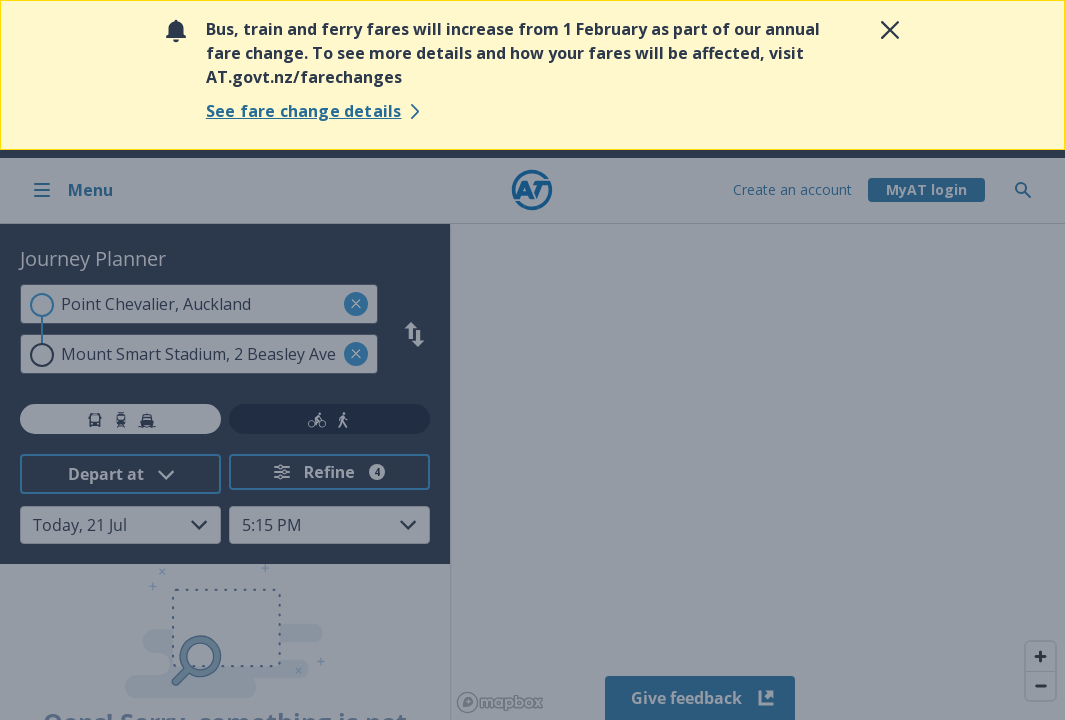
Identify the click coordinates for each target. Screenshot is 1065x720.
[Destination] (199, 354)
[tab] (120, 419)
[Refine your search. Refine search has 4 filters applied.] (329, 472)
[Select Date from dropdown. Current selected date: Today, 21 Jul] (120, 525)
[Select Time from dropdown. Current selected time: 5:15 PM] (329, 525)
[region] (757, 472)
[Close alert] (890, 30)
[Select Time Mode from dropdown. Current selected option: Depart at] (120, 474)
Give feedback (700, 698)
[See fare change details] (316, 111)
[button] (356, 304)
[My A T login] (926, 190)
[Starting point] (199, 304)
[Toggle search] (1031, 190)
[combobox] (199, 304)
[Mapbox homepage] (500, 702)
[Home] (532, 190)
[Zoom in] (1040, 656)
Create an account (792, 189)
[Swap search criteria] (414, 334)
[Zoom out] (1040, 685)
